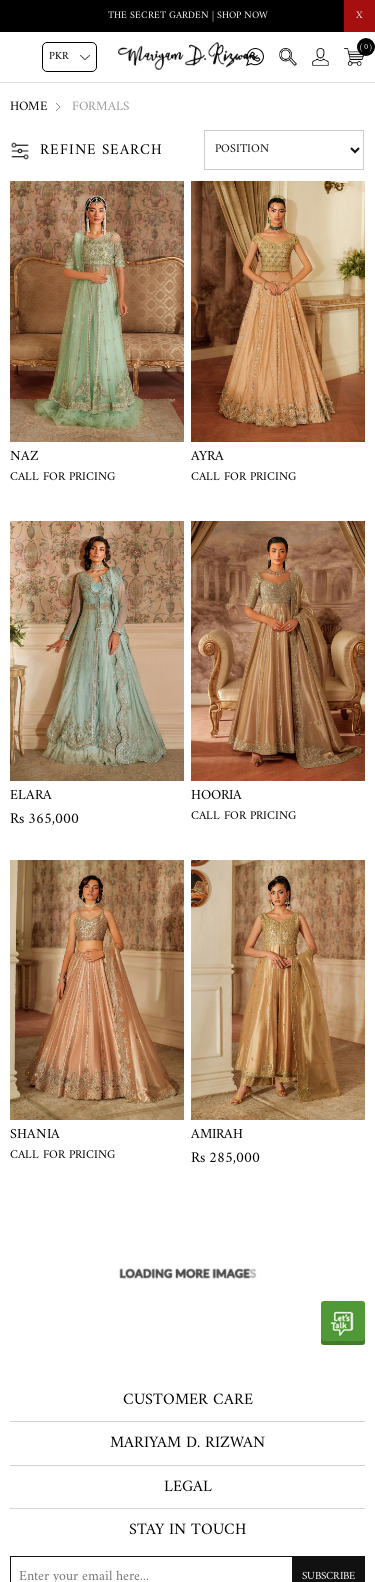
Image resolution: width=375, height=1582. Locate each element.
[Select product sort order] (284, 150)
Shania (35, 1135)
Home (28, 106)
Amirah (217, 1135)
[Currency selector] (69, 57)
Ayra (207, 457)
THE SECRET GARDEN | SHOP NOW (188, 15)
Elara (31, 796)
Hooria (216, 796)
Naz (24, 457)
